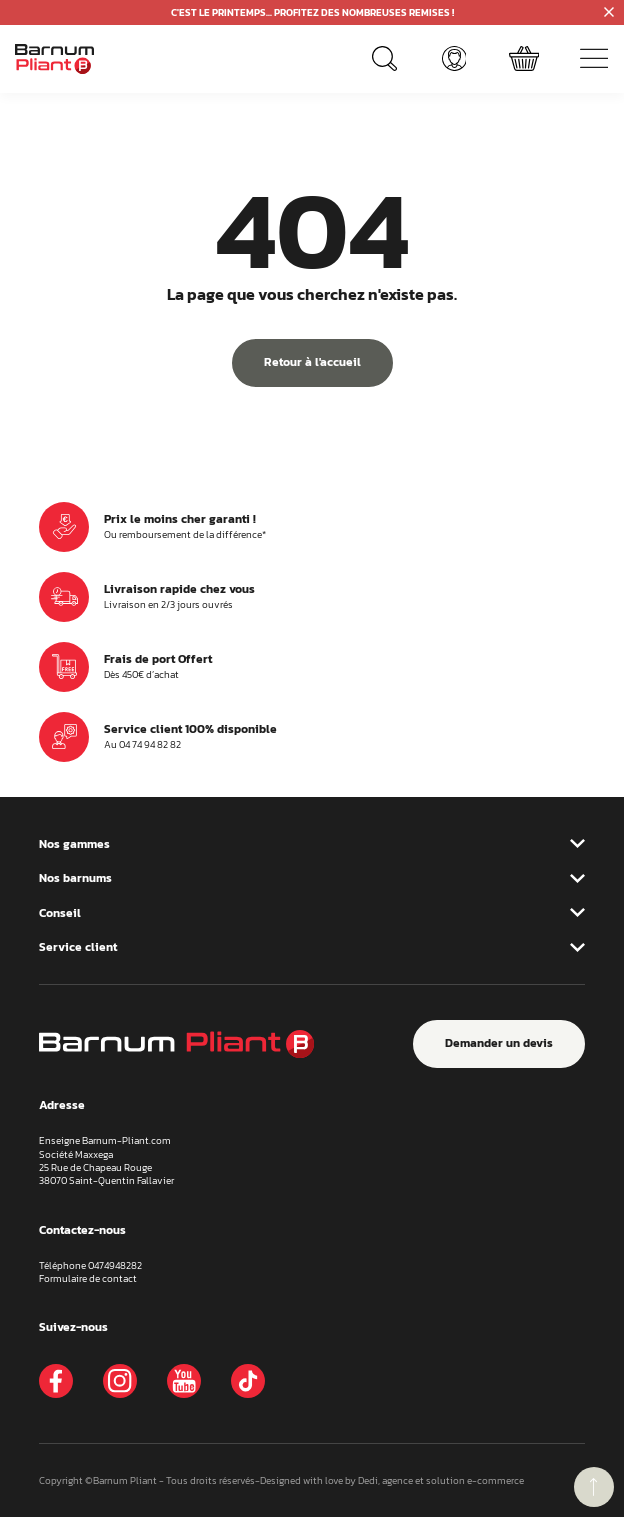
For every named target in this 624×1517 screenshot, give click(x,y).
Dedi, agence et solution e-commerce (441, 1480)
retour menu (594, 1487)
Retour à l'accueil (312, 362)
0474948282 (115, 1265)
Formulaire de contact (88, 1278)
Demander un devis (499, 1043)
